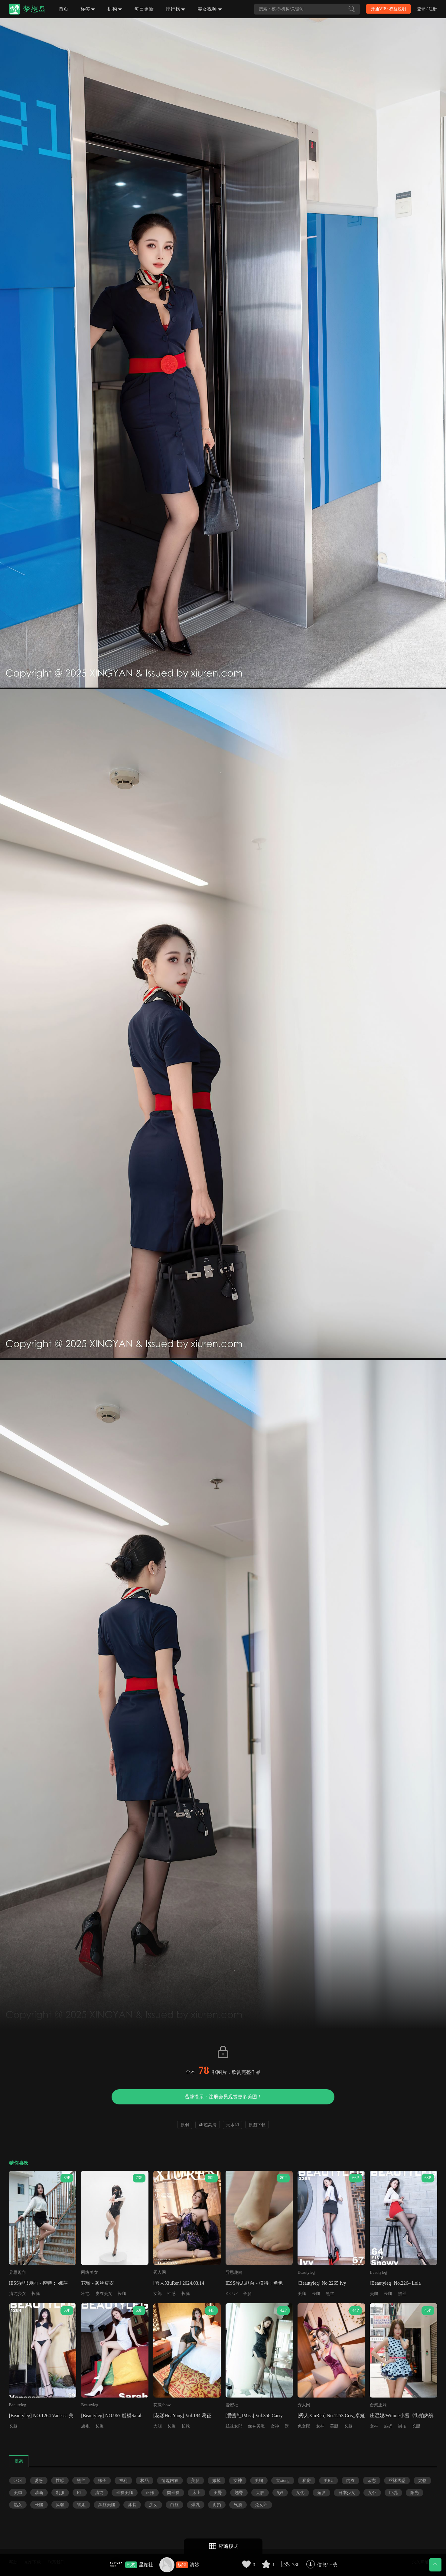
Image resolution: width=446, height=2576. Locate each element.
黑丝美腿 (106, 2504)
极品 (144, 2480)
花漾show (162, 2405)
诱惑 (38, 2480)
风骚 (60, 2504)
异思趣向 (17, 2272)
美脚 (18, 2492)
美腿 (302, 2293)
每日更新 (144, 8)
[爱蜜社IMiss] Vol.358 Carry (254, 2415)
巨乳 (393, 2492)
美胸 (259, 2480)
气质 (238, 2504)
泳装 (132, 2504)
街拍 (402, 2426)
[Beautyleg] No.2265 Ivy (322, 2283)
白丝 (174, 2504)
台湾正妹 (378, 2405)
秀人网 (159, 2272)
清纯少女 (17, 2293)
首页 (63, 8)
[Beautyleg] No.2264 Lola (395, 2283)
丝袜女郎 (234, 2426)
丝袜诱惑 (397, 2480)
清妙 (194, 2564)
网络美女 (89, 2272)
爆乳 (195, 2504)
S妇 (280, 2492)
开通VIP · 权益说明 (388, 9)
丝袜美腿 (256, 2426)
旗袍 (85, 2426)
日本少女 (346, 2492)
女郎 (157, 2293)
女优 (300, 2492)
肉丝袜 (173, 2492)
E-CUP (232, 2293)
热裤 (388, 2426)
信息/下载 (327, 2564)
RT (79, 2492)
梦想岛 (35, 9)
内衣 (350, 2480)
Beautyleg (306, 2272)
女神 (275, 2426)
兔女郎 (304, 2426)
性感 (171, 2293)
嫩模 (216, 2480)
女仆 (372, 2492)
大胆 (157, 2426)
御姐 (81, 2504)
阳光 (414, 2492)
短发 (321, 2492)
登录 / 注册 (427, 9)
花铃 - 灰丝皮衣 (97, 2283)
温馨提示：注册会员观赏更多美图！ (223, 2096)
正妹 (150, 2492)
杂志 (371, 2480)
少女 (153, 2504)
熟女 (18, 2504)
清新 (39, 2492)
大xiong (283, 2480)
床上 (196, 2492)
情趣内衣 (169, 2480)
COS (18, 2480)
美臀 (217, 2492)
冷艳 (85, 2293)
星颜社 (146, 2564)
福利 (123, 2480)
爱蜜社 (232, 2405)
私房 (306, 2480)
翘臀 (239, 2492)
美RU (329, 2480)
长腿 (35, 2293)
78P (296, 2564)
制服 (60, 2492)
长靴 (185, 2426)
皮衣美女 (103, 2293)
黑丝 (330, 2293)
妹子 (102, 2480)
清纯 (99, 2492)
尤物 (422, 2480)
